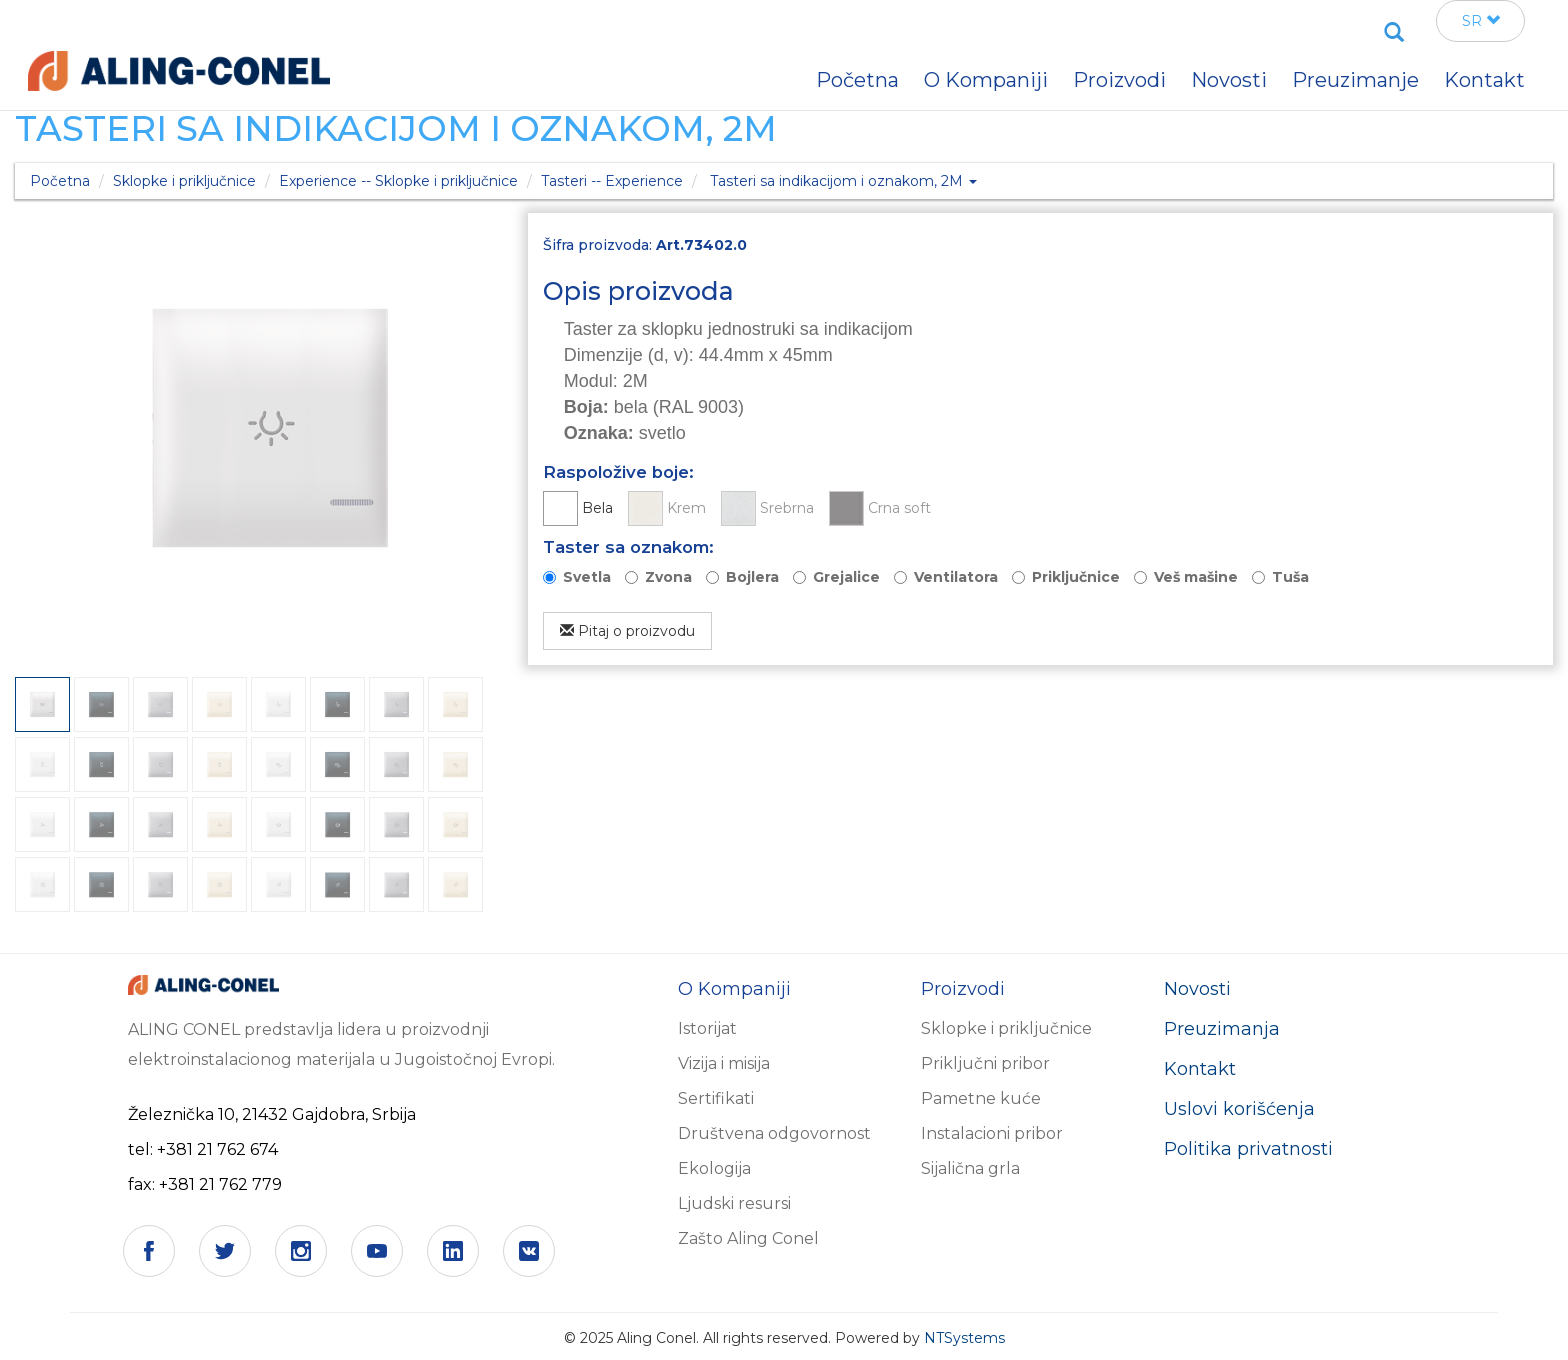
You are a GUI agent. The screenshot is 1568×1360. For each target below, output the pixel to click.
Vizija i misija (724, 1063)
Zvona (668, 577)
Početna (60, 181)
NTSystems (964, 1338)
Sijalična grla (970, 1168)
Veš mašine (1196, 577)
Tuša (1290, 577)
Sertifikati (716, 1098)
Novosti (1197, 989)
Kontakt (1200, 1069)
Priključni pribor (985, 1063)
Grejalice (846, 577)
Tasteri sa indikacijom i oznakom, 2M (843, 181)
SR (1481, 21)
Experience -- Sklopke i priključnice (398, 181)
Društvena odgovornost (774, 1133)
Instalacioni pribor (992, 1133)
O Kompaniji (986, 80)
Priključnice (1076, 577)
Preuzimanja (1222, 1029)
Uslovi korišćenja (1239, 1109)
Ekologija (714, 1168)
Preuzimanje (1355, 80)
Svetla (587, 577)
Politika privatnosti (1248, 1149)
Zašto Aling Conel (748, 1238)
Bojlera (752, 577)
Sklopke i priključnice (184, 181)
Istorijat (707, 1028)
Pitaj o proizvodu (627, 631)
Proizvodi (1119, 80)
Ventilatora (956, 577)
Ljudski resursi (734, 1203)
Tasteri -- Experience (612, 181)
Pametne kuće (981, 1098)
